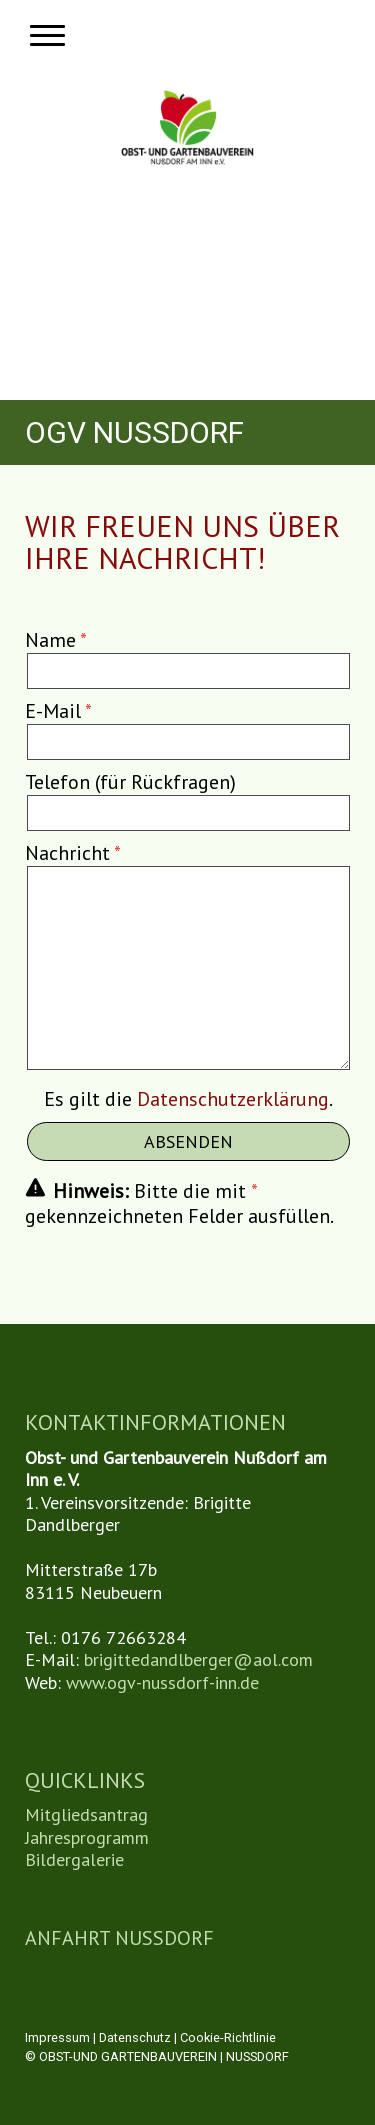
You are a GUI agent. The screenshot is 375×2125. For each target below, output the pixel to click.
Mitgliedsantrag (86, 1814)
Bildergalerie (74, 1859)
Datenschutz (135, 2037)
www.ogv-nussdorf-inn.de (162, 1682)
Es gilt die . (188, 1099)
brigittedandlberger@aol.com (198, 1659)
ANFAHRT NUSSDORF (119, 1938)
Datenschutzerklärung (233, 1099)
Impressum (57, 2037)
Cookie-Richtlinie (228, 2037)
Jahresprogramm (87, 1837)
